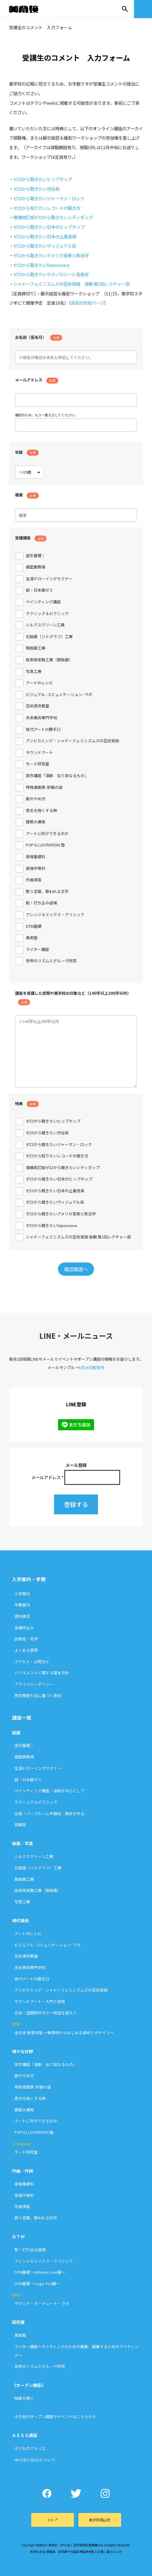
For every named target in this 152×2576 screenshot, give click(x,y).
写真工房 (22, 1902)
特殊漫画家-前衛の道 (32, 2087)
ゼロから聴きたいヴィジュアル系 (44, 246)
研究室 (18, 2322)
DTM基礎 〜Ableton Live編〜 (39, 2272)
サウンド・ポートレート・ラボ (41, 2303)
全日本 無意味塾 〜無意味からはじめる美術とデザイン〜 (64, 2032)
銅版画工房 (24, 1879)
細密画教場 (24, 1757)
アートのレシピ (27, 1933)
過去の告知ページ (87, 303)
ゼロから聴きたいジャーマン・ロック (48, 198)
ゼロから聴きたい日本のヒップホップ (49, 227)
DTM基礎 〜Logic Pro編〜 (37, 2283)
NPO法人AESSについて (34, 2460)
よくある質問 (26, 1650)
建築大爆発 (24, 2110)
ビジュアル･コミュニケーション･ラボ (47, 1945)
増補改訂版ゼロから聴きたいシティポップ (53, 217)
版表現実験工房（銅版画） (37, 1890)
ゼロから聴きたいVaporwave (41, 265)
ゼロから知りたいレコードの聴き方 (47, 208)
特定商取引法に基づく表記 (37, 1695)
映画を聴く (24, 2398)
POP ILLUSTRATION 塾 (33, 2132)
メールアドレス (47, 1477)
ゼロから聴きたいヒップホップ (42, 179)
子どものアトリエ (30, 2448)
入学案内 (22, 1594)
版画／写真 (22, 1843)
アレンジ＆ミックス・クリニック (43, 2261)
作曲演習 (22, 2206)
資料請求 (22, 1616)
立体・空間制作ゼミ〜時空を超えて (45, 2013)
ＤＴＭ (18, 2237)
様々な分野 (22, 2051)
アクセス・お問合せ (31, 1661)
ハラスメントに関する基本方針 (41, 1673)
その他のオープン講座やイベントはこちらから (55, 2416)
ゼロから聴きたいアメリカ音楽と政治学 (51, 255)
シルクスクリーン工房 (33, 1856)
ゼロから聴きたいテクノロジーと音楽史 (51, 274)
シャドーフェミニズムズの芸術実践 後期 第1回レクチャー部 (71, 284)
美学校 (29, 9)
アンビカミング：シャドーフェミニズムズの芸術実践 (61, 1990)
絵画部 (20, 1824)
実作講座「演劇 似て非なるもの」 (45, 2064)
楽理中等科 (24, 2195)
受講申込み (24, 1627)
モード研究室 (26, 2152)
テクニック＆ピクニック (35, 1802)
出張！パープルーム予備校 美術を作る (49, 1813)
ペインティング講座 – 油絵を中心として (49, 1790)
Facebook (47, 2493)
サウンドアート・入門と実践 (39, 2001)
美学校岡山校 (100, 2519)
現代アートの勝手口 (31, 1979)
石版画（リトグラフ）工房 (37, 1868)
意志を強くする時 (30, 2098)
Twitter (76, 2493)
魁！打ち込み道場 (30, 2249)
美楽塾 (20, 2335)
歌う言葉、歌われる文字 (35, 2218)
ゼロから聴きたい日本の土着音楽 (44, 236)
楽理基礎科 (24, 2184)
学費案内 (22, 1605)
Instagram (105, 2493)
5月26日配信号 (92, 1367)
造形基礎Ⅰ (24, 1745)
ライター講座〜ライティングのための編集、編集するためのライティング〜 (76, 2351)
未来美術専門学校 (30, 1967)
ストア (52, 2519)
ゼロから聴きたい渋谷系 (36, 189)
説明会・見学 (26, 1639)
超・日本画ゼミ (28, 1779)
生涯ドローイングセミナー (37, 1768)
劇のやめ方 (24, 2075)
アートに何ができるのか (35, 2121)
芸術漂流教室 (26, 1956)
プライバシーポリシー (33, 1684)
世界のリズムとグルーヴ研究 (39, 2366)
